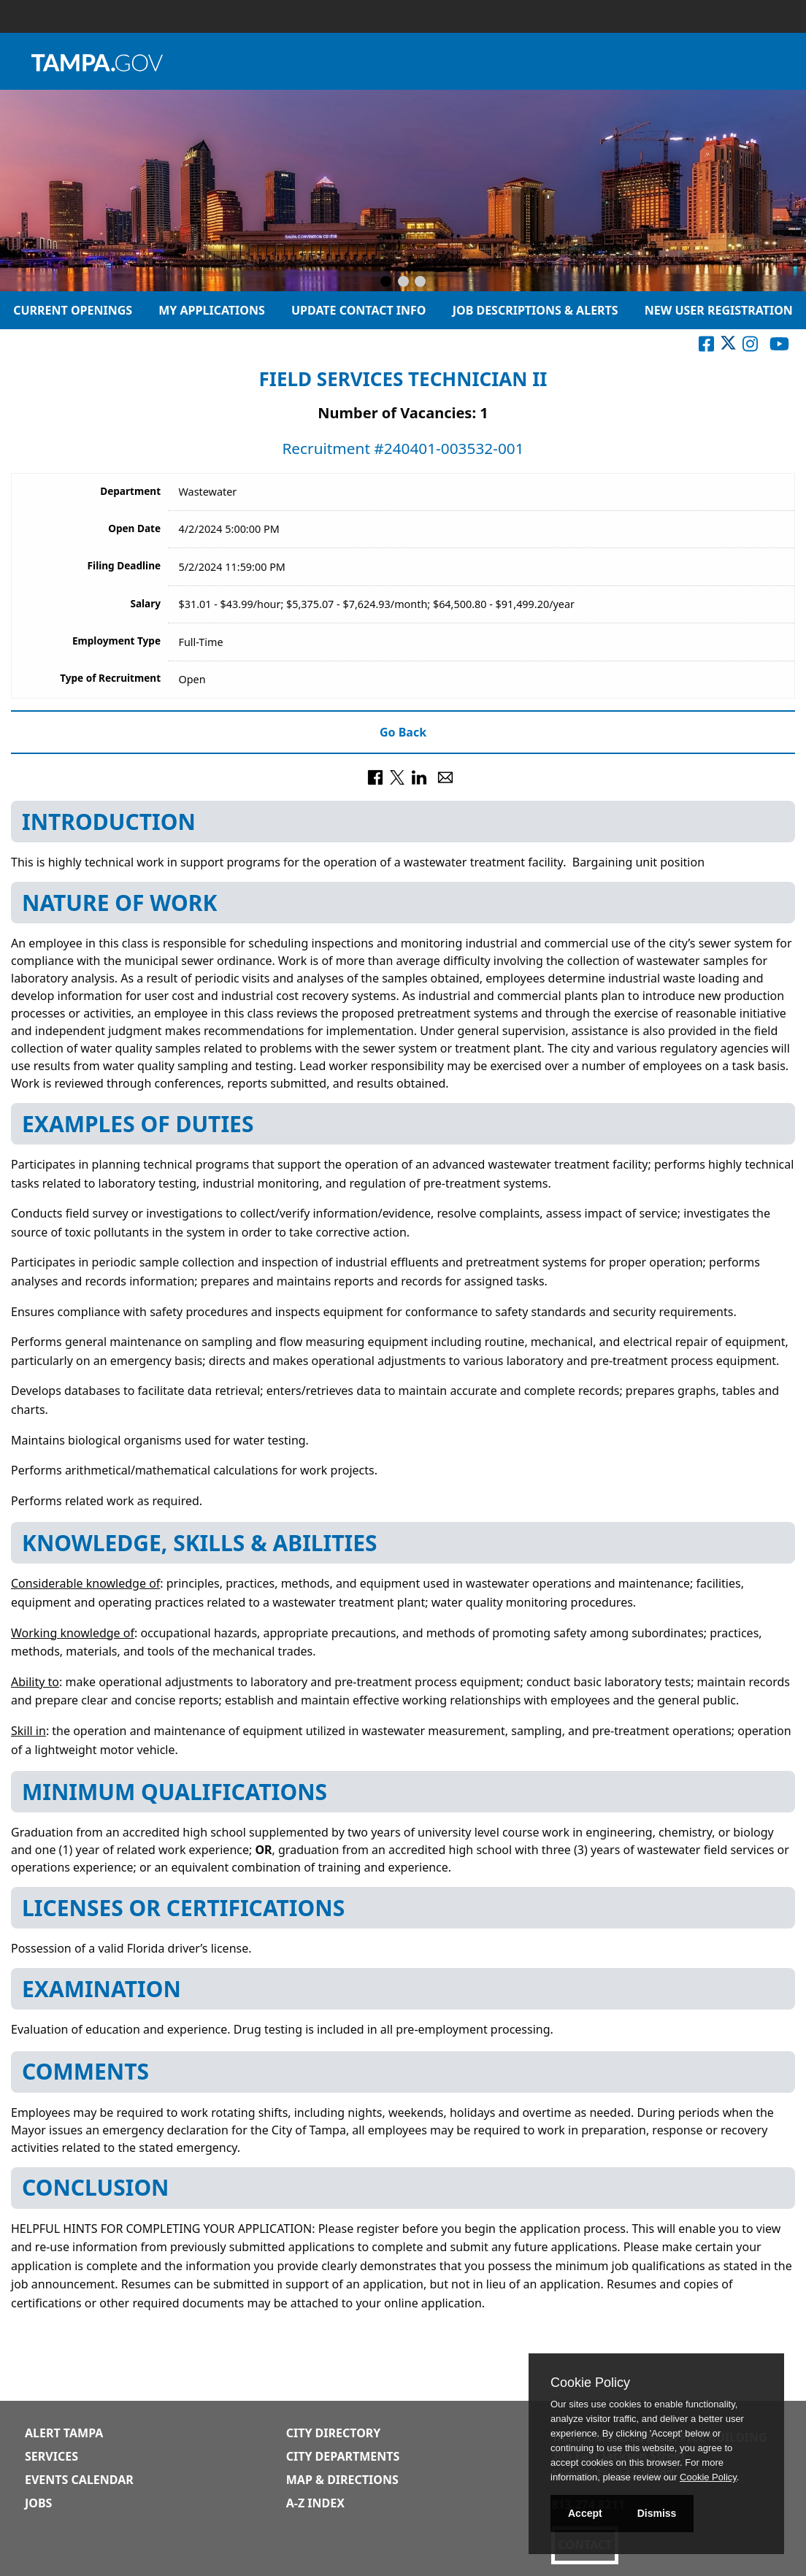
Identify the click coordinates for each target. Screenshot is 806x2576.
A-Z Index (315, 2503)
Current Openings (72, 310)
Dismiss (657, 2513)
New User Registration (719, 310)
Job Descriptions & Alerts (535, 310)
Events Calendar (79, 2480)
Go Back (403, 732)
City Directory (333, 2433)
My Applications (211, 310)
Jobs (38, 2503)
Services (51, 2456)
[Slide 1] (386, 282)
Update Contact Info (358, 310)
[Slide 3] (420, 282)
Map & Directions (342, 2480)
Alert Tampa (64, 2433)
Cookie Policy (590, 2382)
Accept (585, 2513)
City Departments (343, 2456)
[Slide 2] (403, 282)
